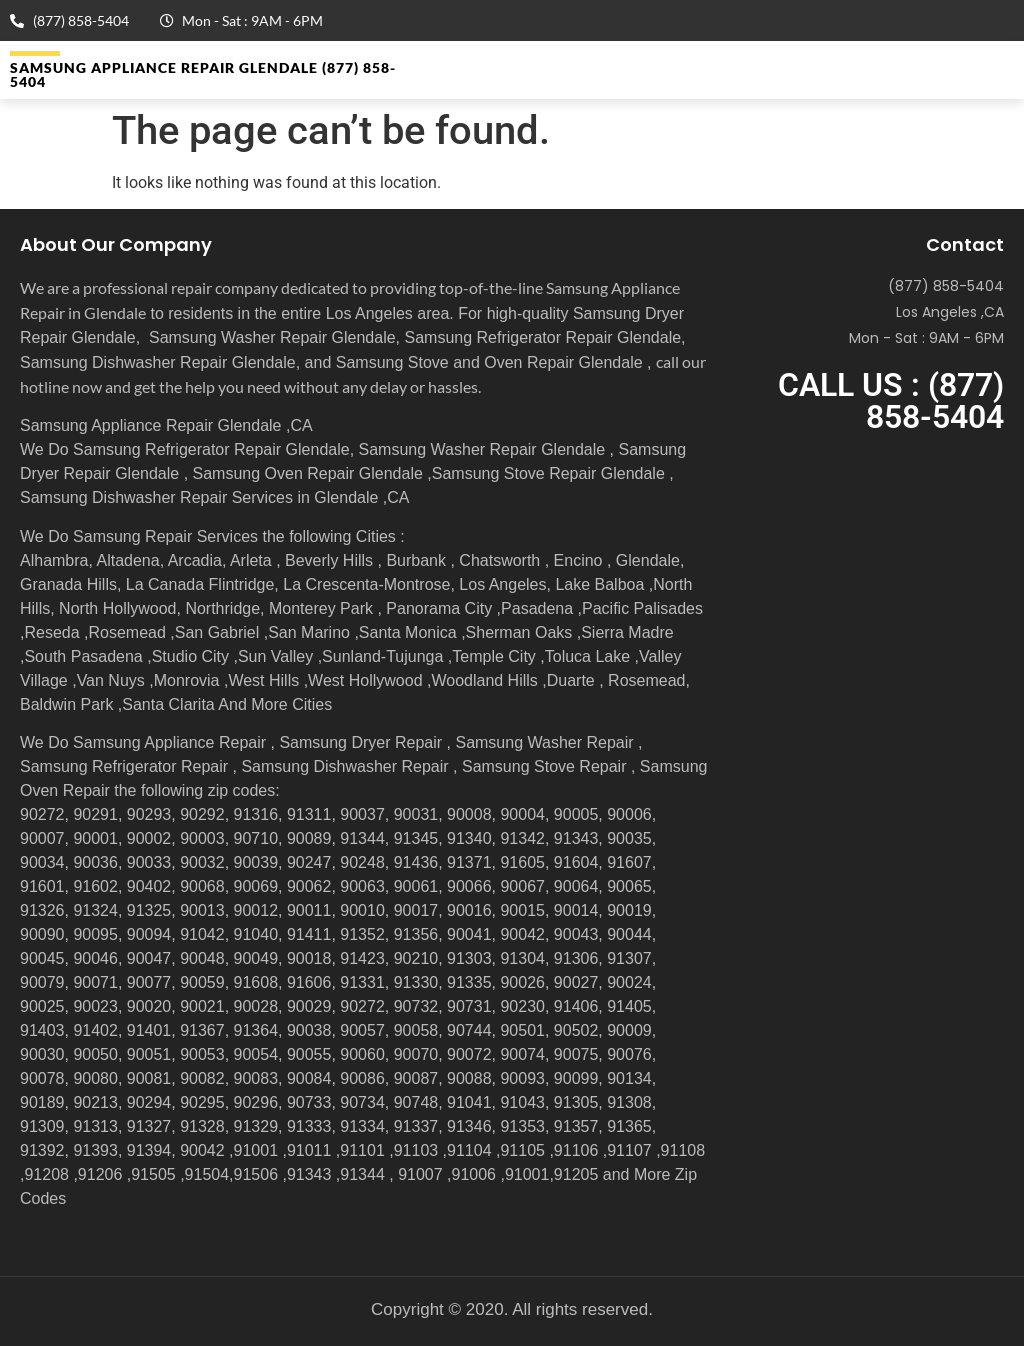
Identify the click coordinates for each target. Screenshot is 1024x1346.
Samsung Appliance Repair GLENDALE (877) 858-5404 (203, 74)
